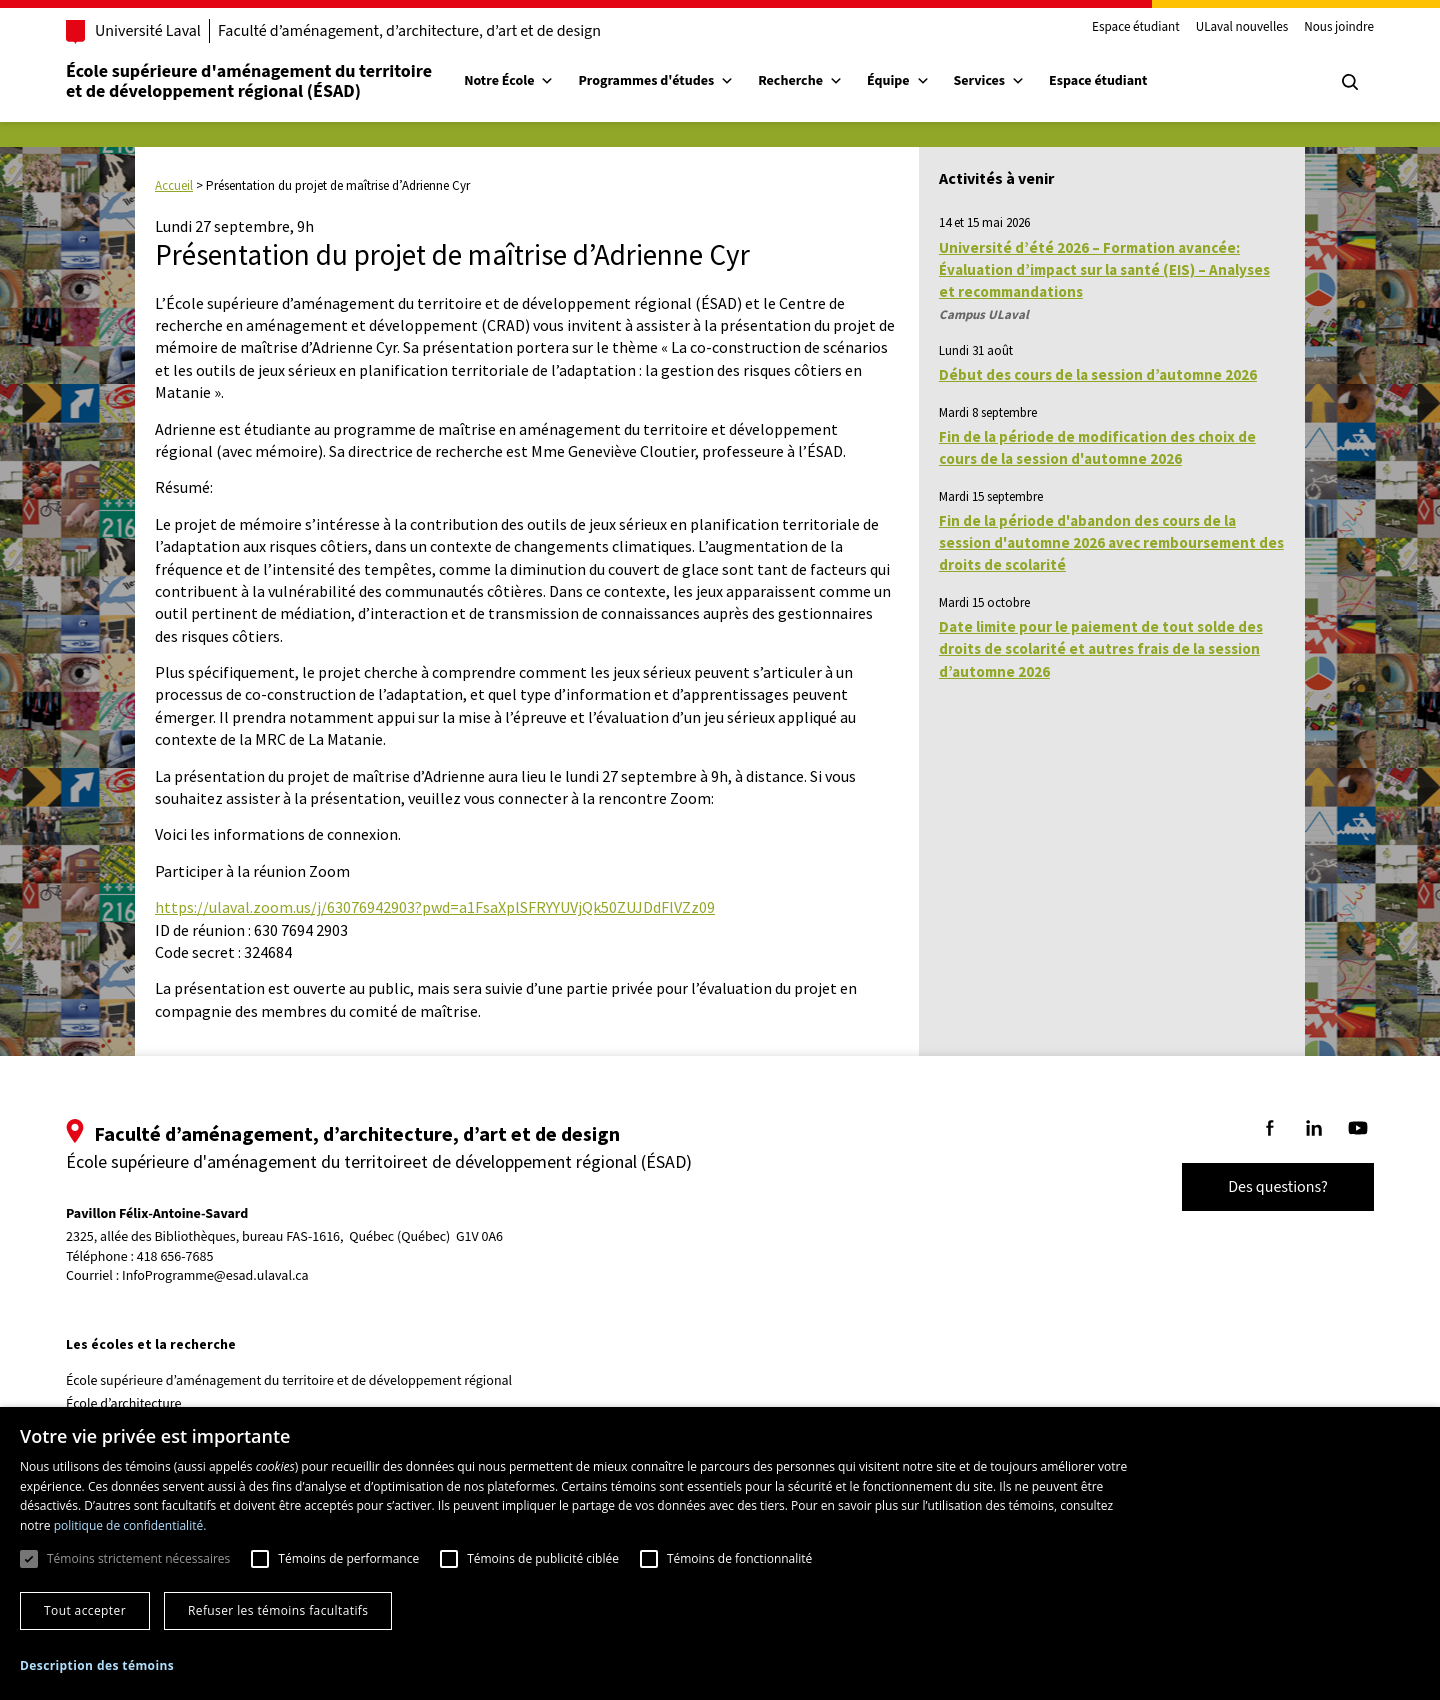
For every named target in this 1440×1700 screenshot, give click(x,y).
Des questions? (1278, 1187)
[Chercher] (1350, 82)
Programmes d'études (656, 81)
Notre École (509, 81)
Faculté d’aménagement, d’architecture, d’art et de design (409, 31)
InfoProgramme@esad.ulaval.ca (215, 1276)
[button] (97, 1665)
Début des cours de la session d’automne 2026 (1098, 374)
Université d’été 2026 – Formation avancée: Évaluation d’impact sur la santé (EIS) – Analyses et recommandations (1104, 270)
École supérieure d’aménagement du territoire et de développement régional (289, 1381)
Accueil (174, 185)
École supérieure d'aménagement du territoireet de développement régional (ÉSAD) (249, 81)
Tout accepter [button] (85, 1610)
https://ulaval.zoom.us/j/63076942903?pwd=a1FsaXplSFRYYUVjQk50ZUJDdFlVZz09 (435, 907)
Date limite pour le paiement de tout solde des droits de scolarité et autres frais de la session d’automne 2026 (1101, 649)
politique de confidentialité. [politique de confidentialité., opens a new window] (130, 1525)
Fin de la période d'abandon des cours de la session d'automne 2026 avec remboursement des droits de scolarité (1111, 543)
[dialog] (720, 1553)
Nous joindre (1339, 28)
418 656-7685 (175, 1257)
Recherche (800, 81)
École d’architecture (124, 1404)
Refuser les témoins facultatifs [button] (278, 1610)
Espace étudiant (1136, 28)
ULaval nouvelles (1242, 28)
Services (990, 81)
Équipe (898, 81)
